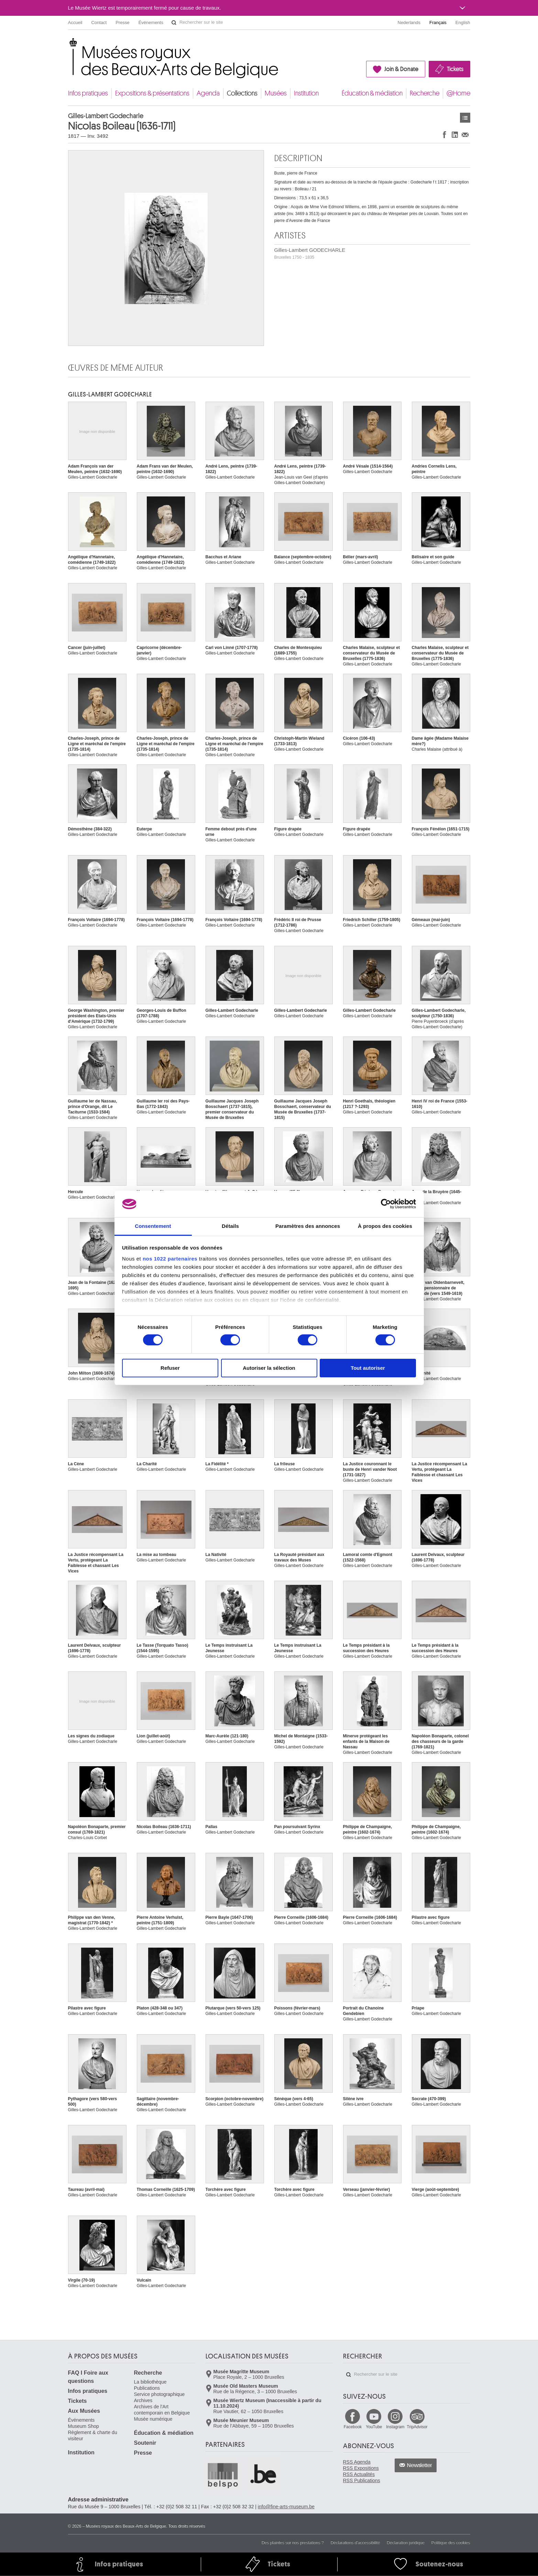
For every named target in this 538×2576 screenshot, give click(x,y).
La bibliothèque (150, 2382)
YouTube (374, 2426)
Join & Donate (401, 69)
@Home (458, 93)
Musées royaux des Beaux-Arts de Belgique (69, 44)
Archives (143, 2400)
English (462, 22)
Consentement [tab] (153, 1226)
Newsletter (419, 2465)
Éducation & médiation (372, 93)
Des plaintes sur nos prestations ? (293, 2542)
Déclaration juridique (405, 2542)
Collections (242, 93)
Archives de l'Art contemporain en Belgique (162, 2410)
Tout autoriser (368, 1368)
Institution (306, 93)
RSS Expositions (361, 2468)
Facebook (353, 2426)
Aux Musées (84, 2411)
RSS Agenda (357, 2462)
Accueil (75, 22)
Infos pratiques (88, 93)
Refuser (170, 1368)
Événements (151, 22)
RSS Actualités (359, 2474)
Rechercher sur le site (174, 23)
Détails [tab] (230, 1226)
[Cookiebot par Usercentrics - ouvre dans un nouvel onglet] (386, 1204)
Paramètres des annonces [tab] (307, 1226)
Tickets (455, 69)
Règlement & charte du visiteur (92, 2435)
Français (438, 22)
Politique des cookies (450, 2542)
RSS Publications (361, 2480)
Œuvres (465, 118)
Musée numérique (153, 2419)
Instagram (395, 2426)
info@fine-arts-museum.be (286, 2506)
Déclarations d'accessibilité (355, 2542)
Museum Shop (83, 2426)
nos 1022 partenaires (170, 1259)
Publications (147, 2388)
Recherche (424, 93)
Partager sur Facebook (444, 134)
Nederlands (409, 22)
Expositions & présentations (152, 93)
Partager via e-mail (465, 134)
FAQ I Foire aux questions (88, 2377)
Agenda (208, 93)
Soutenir (145, 2443)
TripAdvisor (417, 2426)
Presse (122, 22)
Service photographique (159, 2394)
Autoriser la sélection (269, 1368)
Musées (276, 93)
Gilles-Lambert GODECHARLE (309, 253)
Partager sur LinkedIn (455, 134)
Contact (99, 22)
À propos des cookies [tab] (385, 1226)
